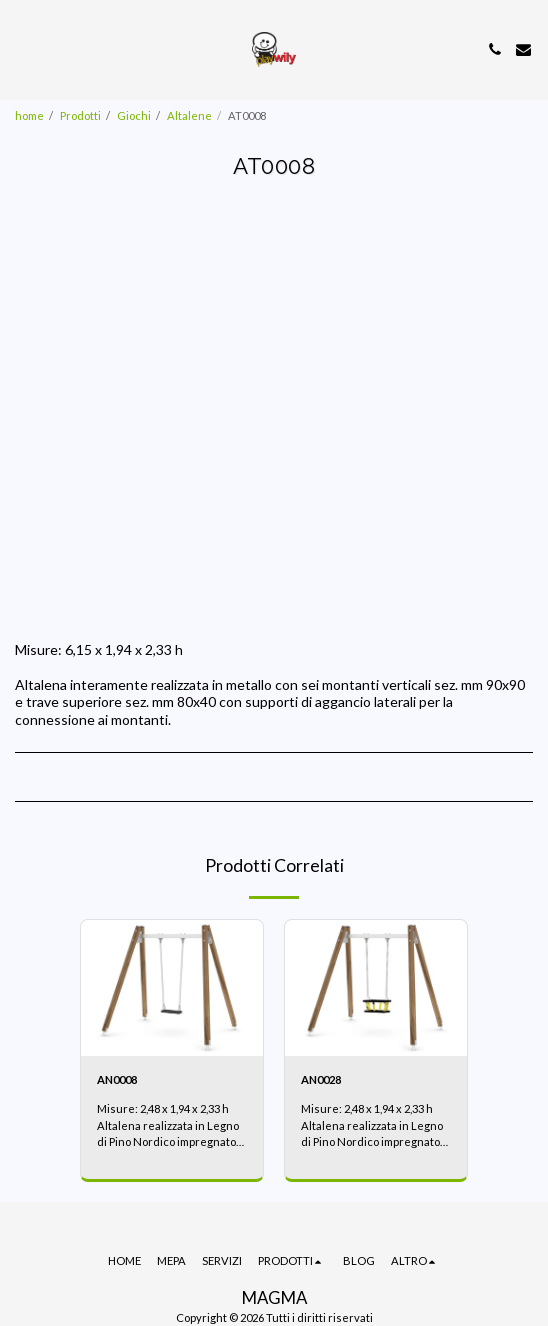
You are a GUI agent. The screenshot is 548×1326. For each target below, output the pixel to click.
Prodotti (80, 115)
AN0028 (321, 1079)
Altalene (189, 115)
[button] (22, 49)
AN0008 (117, 1079)
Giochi (134, 115)
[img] (172, 988)
